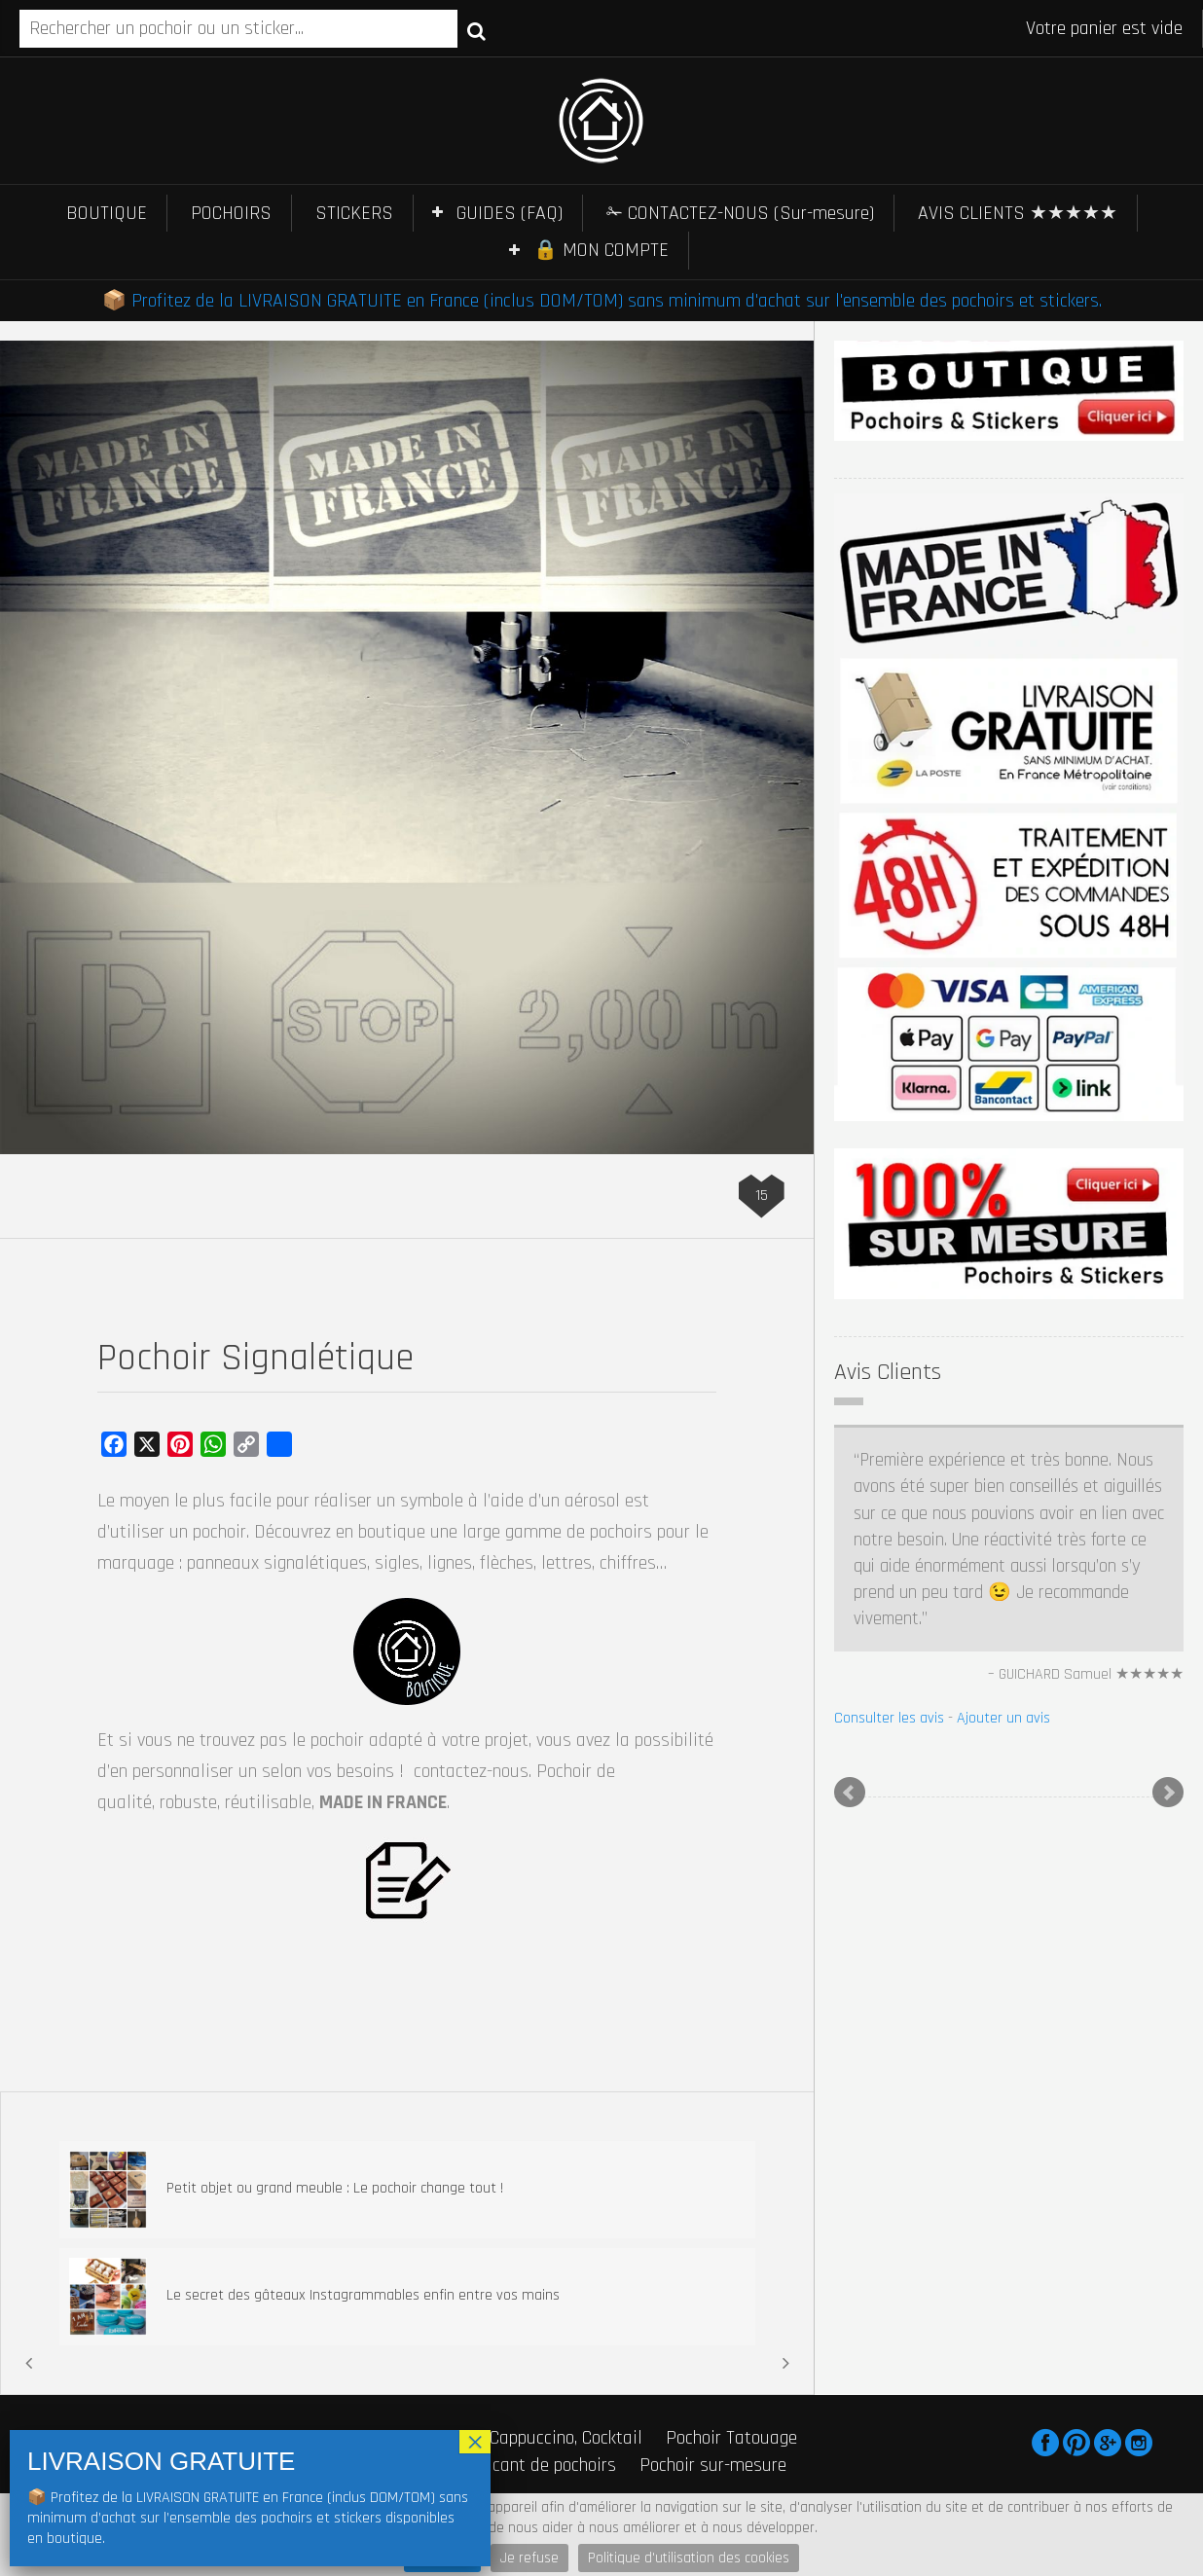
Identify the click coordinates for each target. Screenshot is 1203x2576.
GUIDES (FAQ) (509, 213)
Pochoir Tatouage (731, 2437)
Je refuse (529, 2558)
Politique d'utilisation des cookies (688, 2558)
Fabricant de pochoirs (535, 2465)
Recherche (476, 30)
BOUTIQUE (106, 213)
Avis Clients (887, 1372)
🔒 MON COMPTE (601, 250)
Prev (849, 1792)
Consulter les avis (889, 1718)
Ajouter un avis (1003, 1718)
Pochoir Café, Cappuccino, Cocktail (514, 2437)
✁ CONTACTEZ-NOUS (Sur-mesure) (740, 213)
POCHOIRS (231, 213)
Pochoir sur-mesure (712, 2465)
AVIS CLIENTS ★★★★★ (1017, 213)
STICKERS (354, 213)
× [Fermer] (475, 2441)
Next (1168, 1792)
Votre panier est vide (1104, 28)
